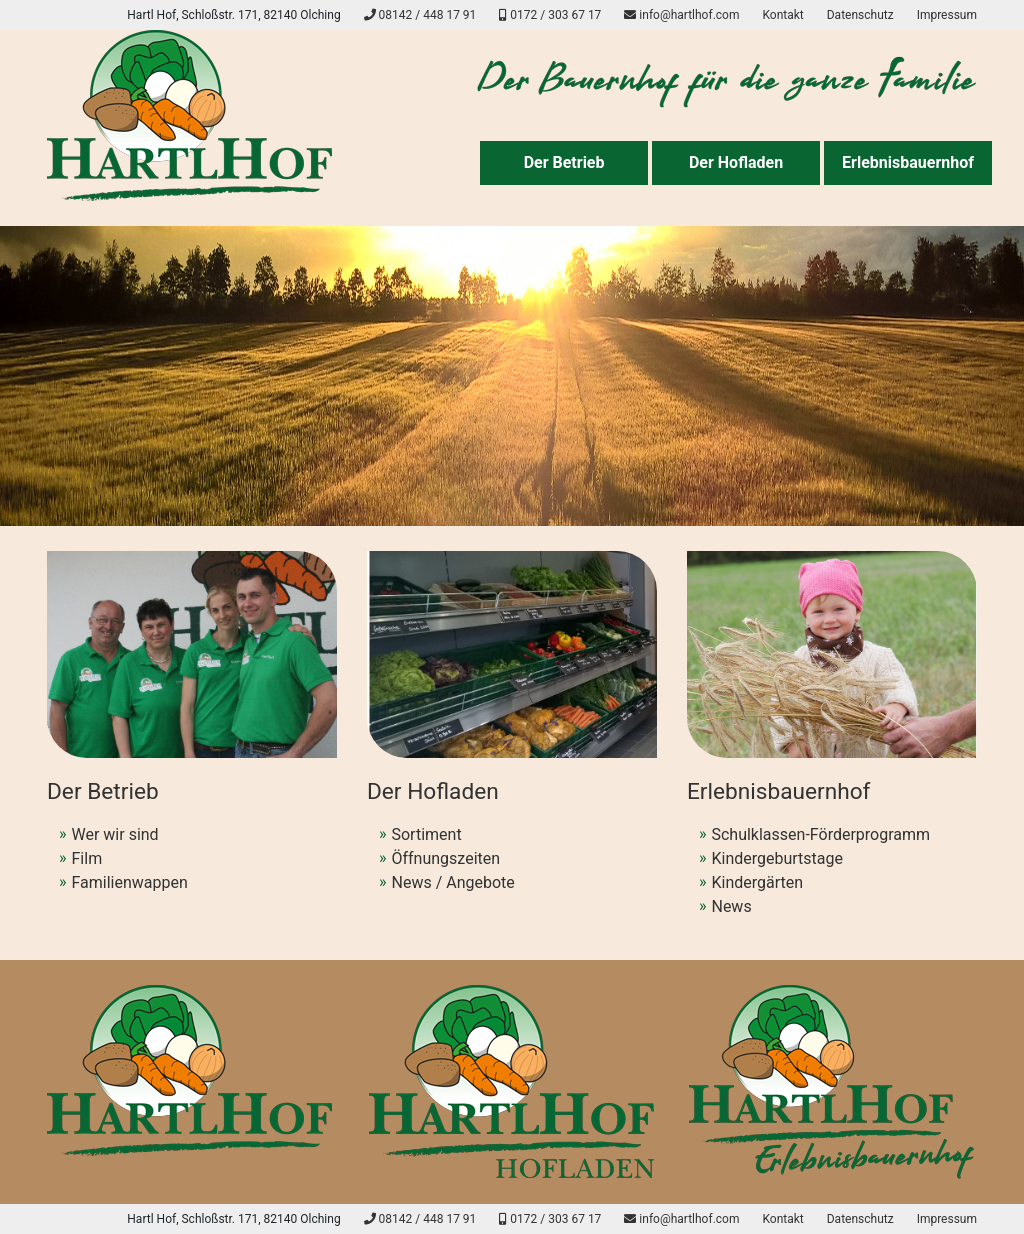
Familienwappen (130, 882)
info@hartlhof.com (681, 15)
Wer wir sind (115, 834)
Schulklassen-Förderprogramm (820, 834)
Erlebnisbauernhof (908, 162)
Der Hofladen (736, 162)
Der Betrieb (564, 162)
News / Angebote (452, 882)
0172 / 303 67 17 (550, 15)
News (731, 906)
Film (87, 858)
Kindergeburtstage (777, 858)
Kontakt (782, 15)
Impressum (947, 15)
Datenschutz (860, 15)
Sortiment (426, 834)
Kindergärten (757, 882)
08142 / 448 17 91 (420, 15)
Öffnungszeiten (445, 858)
